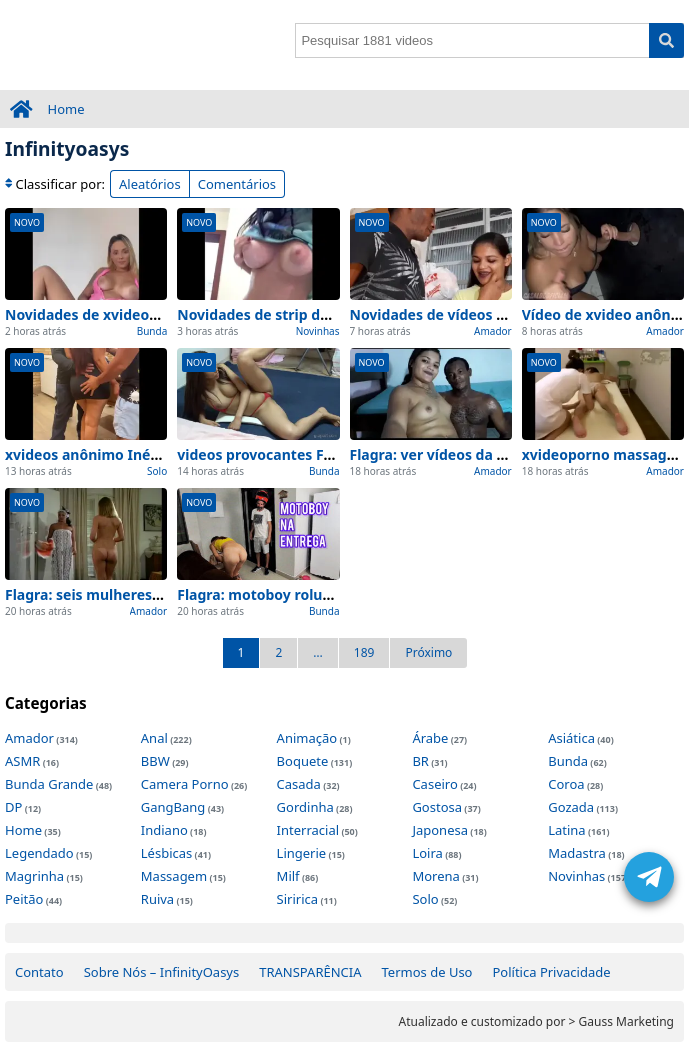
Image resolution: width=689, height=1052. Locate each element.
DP (13, 807)
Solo (157, 471)
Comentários (237, 184)
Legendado (39, 853)
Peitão (24, 899)
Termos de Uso (427, 972)
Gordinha (305, 807)
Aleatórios (150, 184)
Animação (307, 738)
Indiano (164, 830)
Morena (435, 876)
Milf (288, 876)
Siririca (297, 899)
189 (364, 652)
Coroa (566, 784)
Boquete (303, 761)
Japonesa (440, 830)
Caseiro (434, 784)
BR (420, 761)
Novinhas (318, 331)
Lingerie (302, 853)
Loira (427, 853)
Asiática (571, 738)
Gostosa (437, 807)
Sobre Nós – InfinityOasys (162, 972)
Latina (566, 830)
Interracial (308, 830)
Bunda (152, 331)
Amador (493, 331)
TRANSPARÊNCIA (310, 972)
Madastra (577, 853)
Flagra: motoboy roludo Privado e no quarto (329, 594)
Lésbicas (166, 853)
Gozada (571, 807)
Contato (39, 972)
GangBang (173, 807)
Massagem (174, 876)
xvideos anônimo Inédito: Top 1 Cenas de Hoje (164, 454)
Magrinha (34, 876)
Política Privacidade (551, 972)
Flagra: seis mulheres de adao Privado (136, 594)
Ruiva (157, 899)
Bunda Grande (49, 784)
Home (66, 109)
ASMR (22, 761)
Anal (154, 738)
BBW (155, 761)
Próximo (428, 652)
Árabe (430, 738)
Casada (299, 784)
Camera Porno (185, 784)
